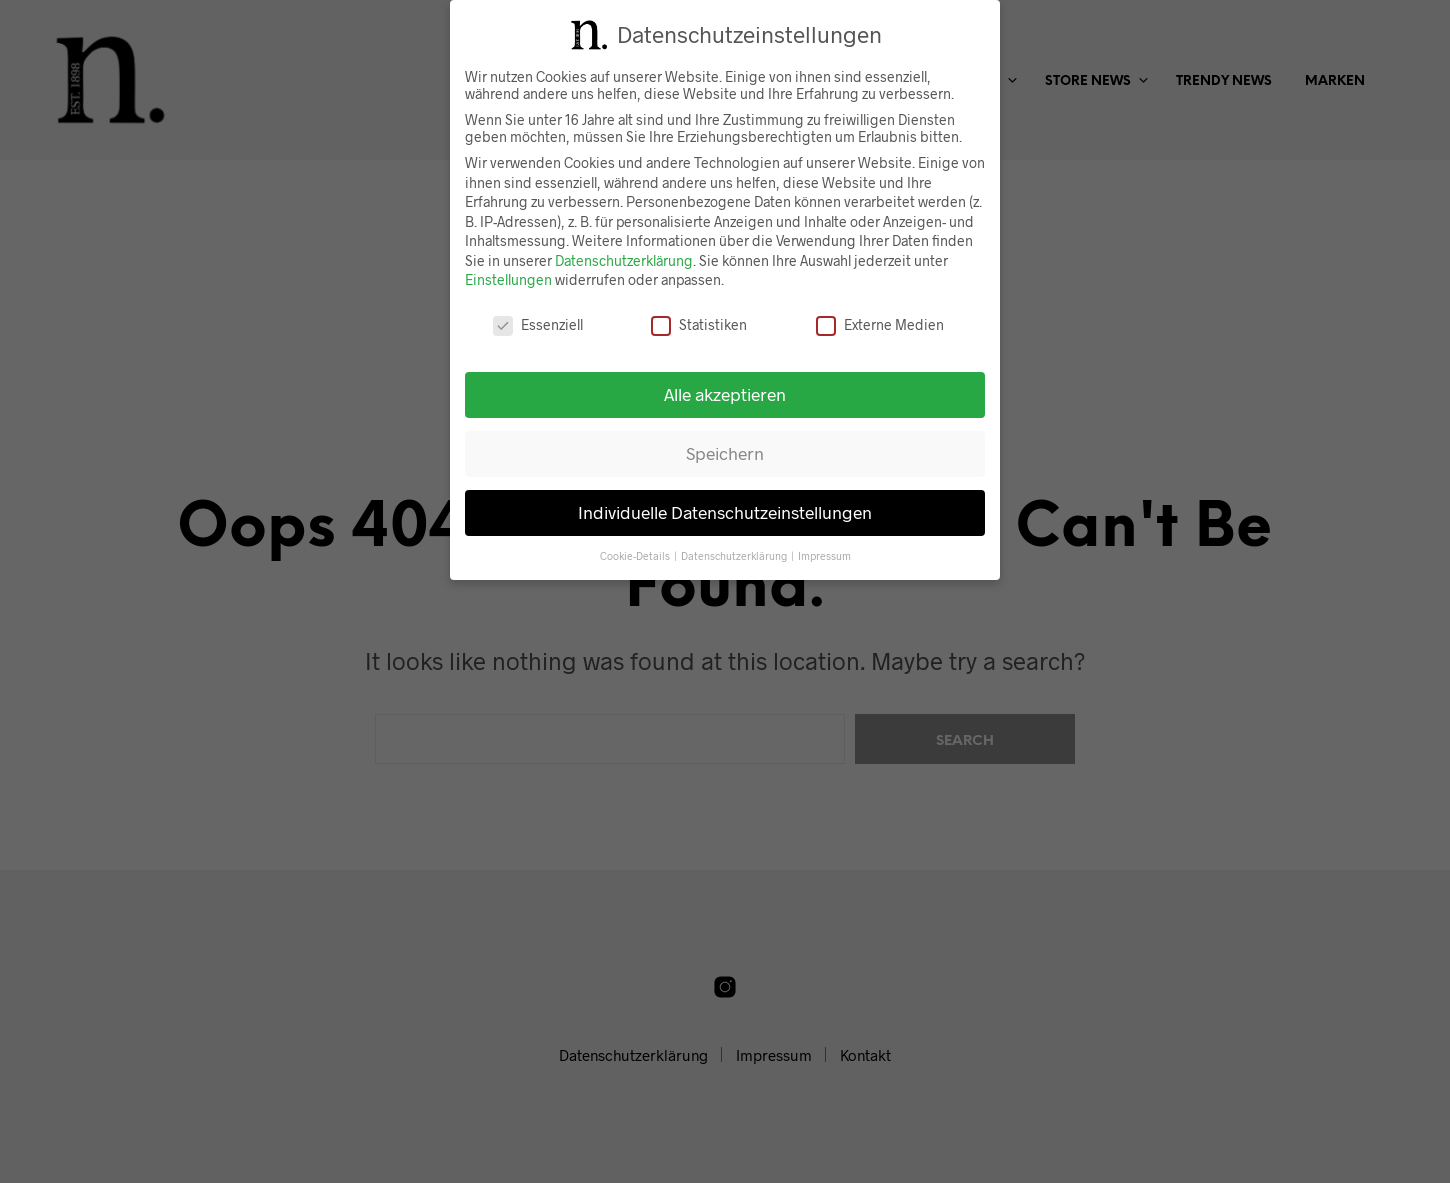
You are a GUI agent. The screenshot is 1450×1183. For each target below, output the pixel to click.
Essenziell (538, 322)
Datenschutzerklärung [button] (735, 552)
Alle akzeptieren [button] (725, 392)
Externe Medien (880, 322)
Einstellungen (508, 277)
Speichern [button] (725, 451)
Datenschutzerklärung (624, 258)
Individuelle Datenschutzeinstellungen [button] (725, 510)
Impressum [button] (824, 552)
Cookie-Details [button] (636, 552)
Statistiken (699, 322)
